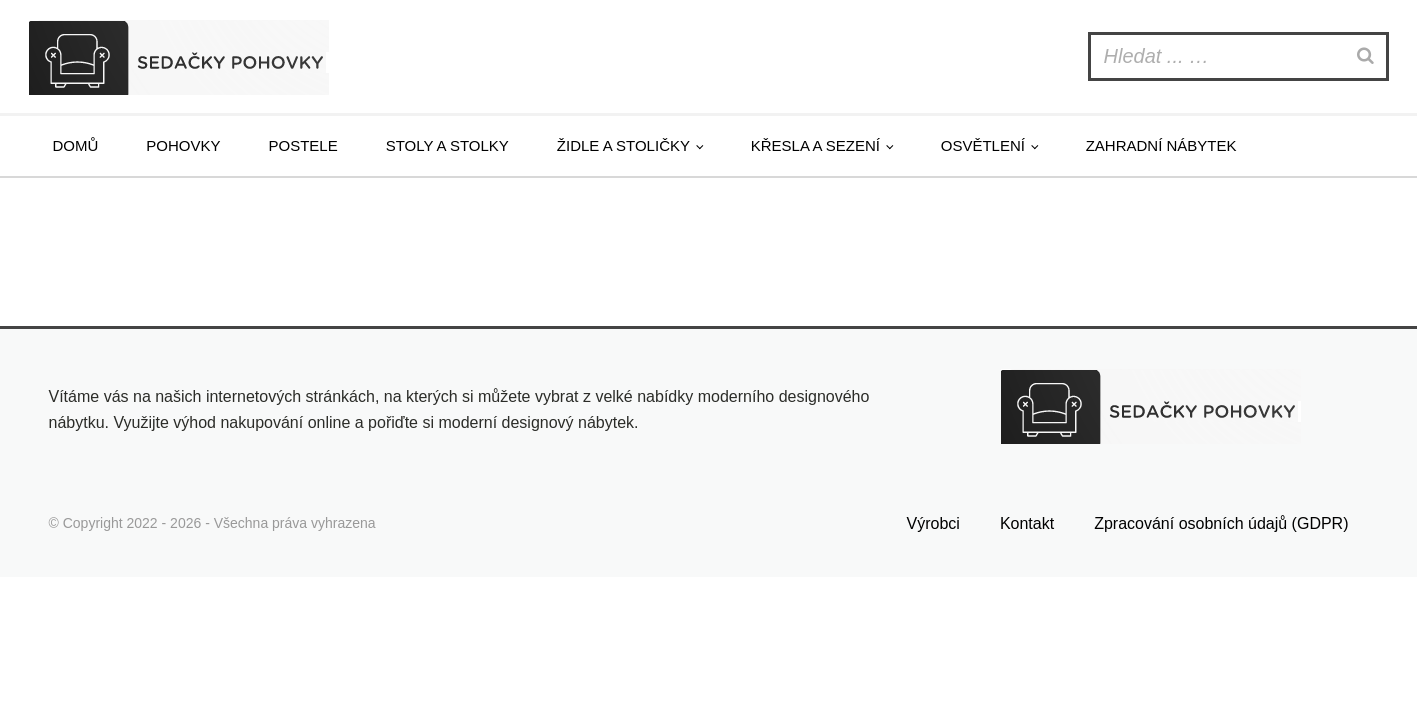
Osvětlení (983, 145)
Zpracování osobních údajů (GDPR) (1221, 523)
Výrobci (933, 523)
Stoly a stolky (447, 145)
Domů (76, 145)
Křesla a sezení (815, 145)
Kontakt (1027, 523)
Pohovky (183, 145)
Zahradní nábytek (1161, 145)
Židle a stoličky (623, 145)
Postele (303, 145)
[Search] (1368, 56)
